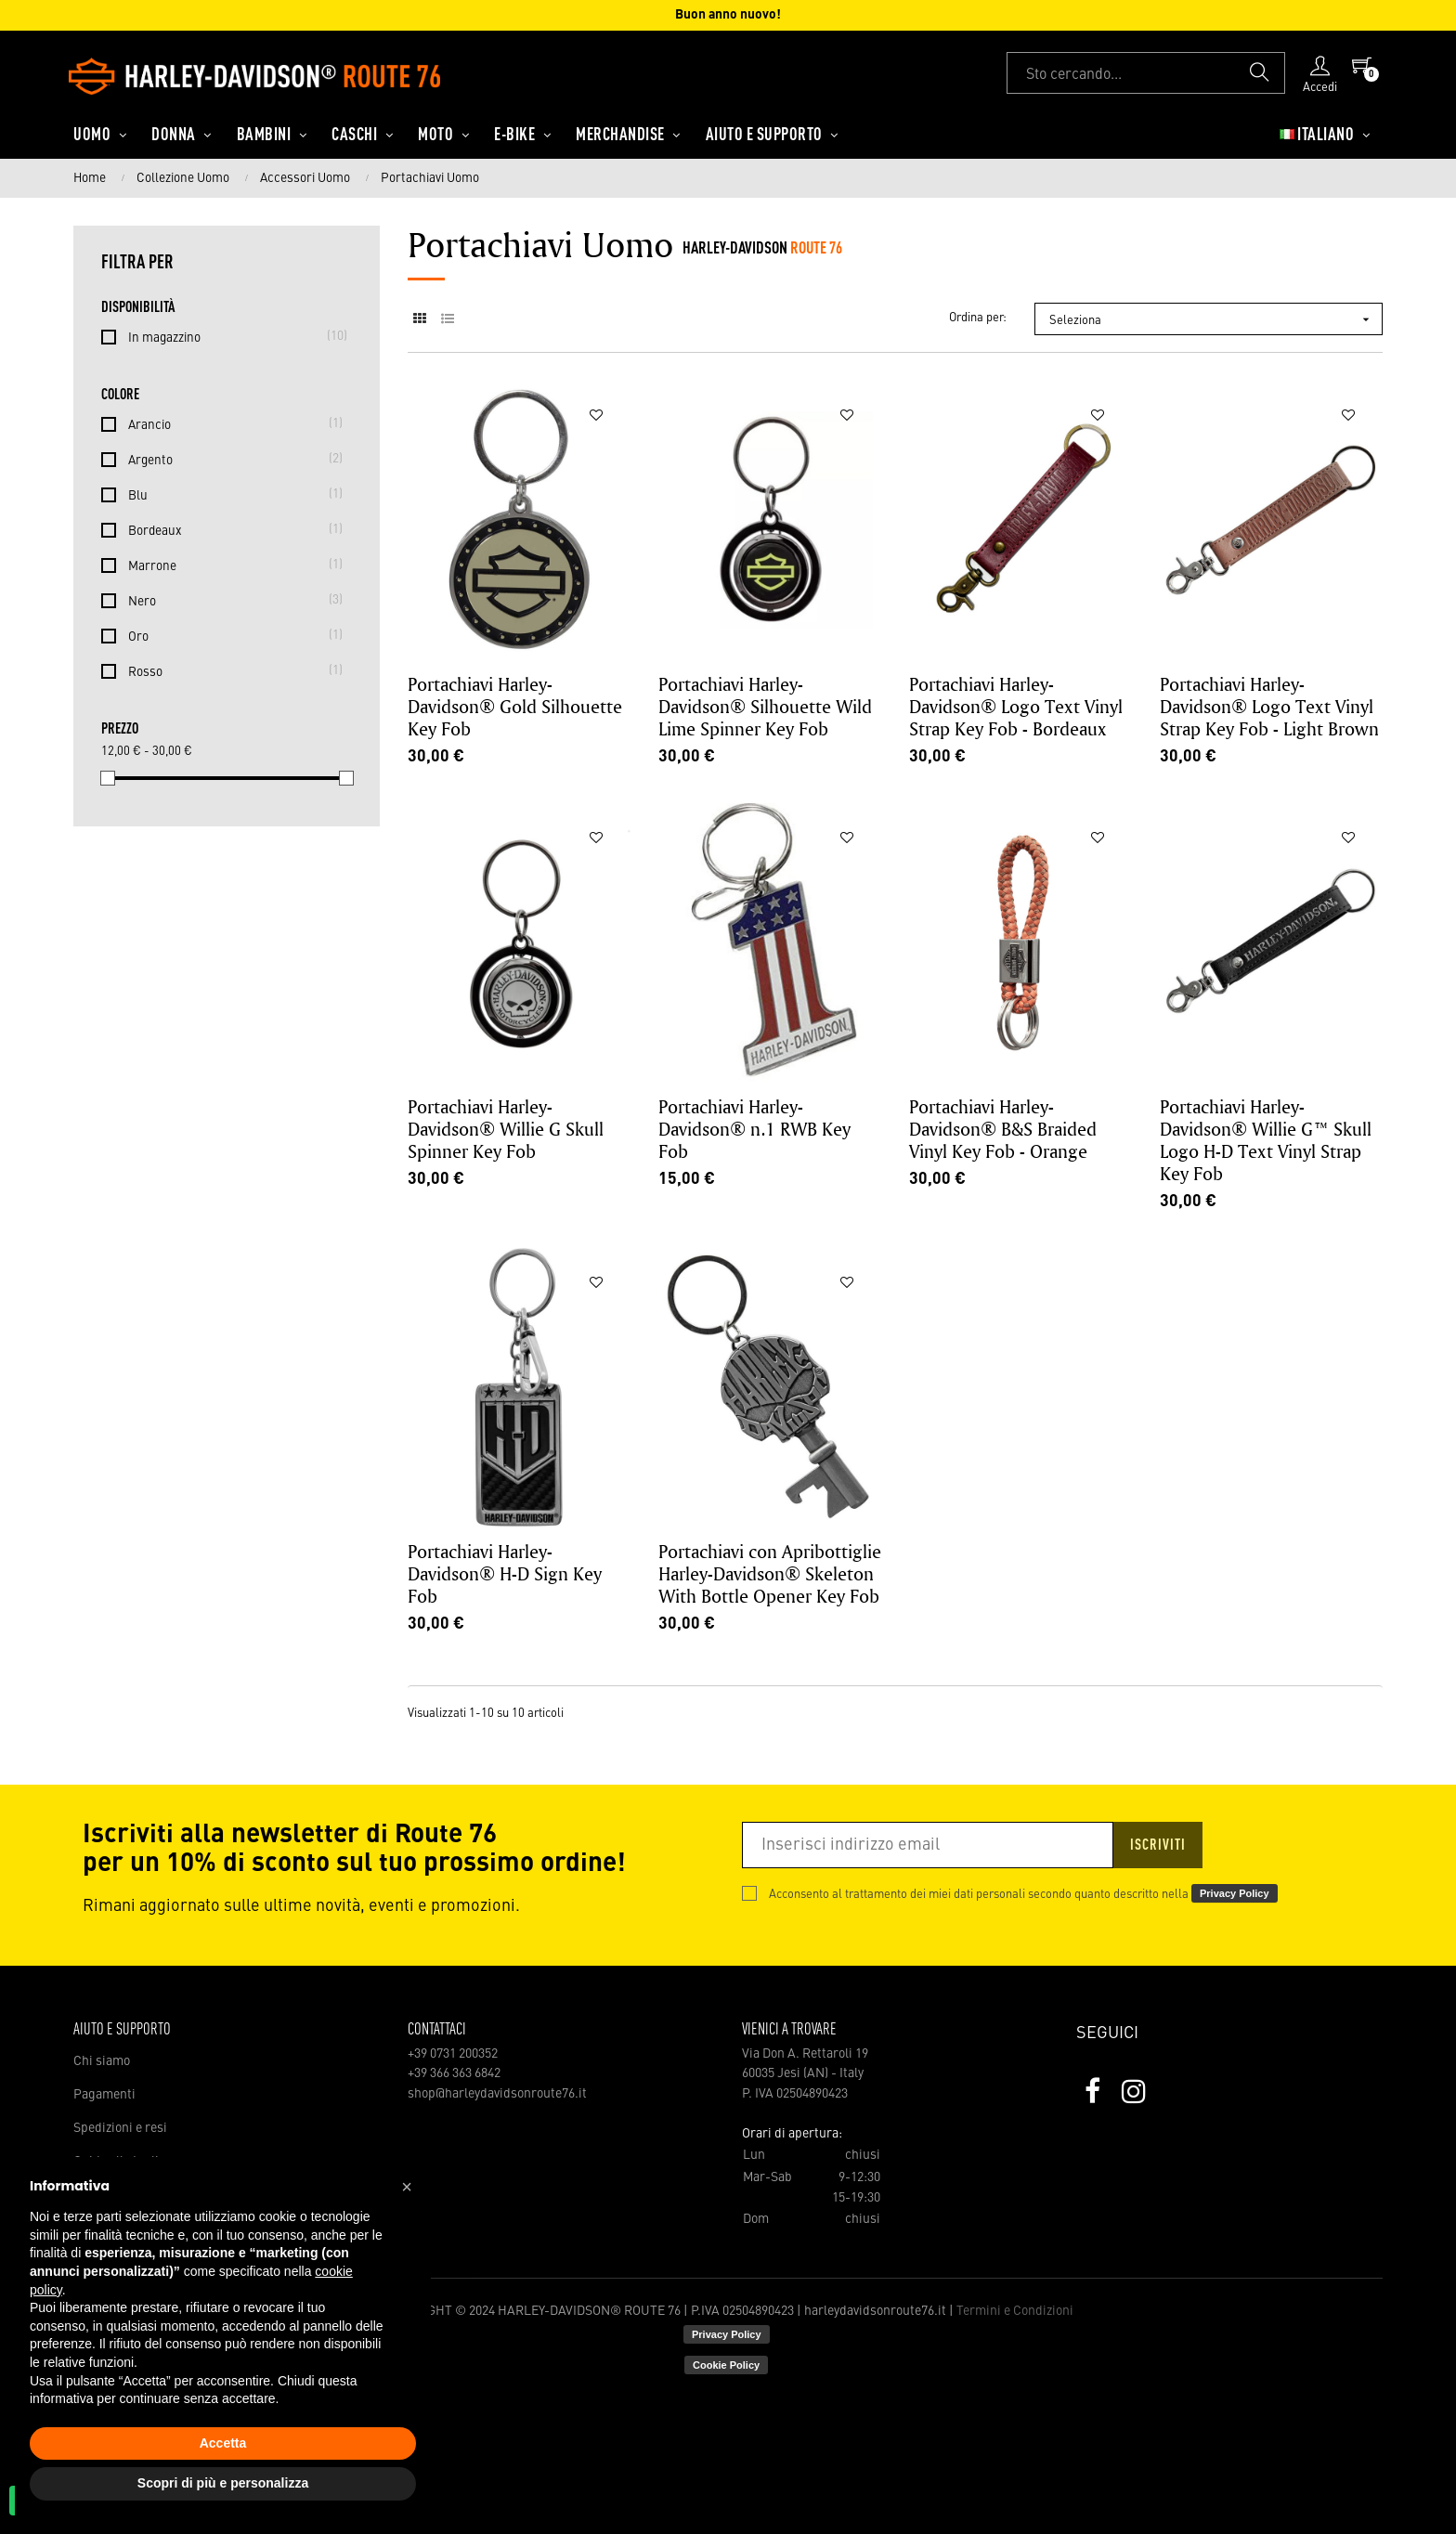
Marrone (230, 564)
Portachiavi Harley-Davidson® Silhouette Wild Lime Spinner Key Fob (765, 706)
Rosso (230, 670)
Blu (230, 494)
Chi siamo (101, 2061)
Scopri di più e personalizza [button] (222, 2483)
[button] (407, 2187)
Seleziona (1215, 319)
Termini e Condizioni (1014, 2311)
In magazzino (230, 336)
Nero (230, 599)
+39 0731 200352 (453, 2053)
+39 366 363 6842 (454, 2073)
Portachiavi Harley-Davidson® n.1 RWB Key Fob (754, 1129)
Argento (230, 458)
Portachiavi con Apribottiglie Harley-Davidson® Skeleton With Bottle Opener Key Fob (769, 1573)
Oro (230, 635)
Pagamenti (104, 2094)
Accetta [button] (223, 2443)
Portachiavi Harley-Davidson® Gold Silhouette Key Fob (515, 706)
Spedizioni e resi (120, 2128)
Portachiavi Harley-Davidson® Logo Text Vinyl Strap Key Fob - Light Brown (1269, 706)
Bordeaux (230, 529)
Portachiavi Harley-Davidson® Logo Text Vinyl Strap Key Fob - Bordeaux (1016, 706)
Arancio (230, 423)
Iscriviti (1158, 1846)
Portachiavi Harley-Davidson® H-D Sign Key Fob (505, 1573)
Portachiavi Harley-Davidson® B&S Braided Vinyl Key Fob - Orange (1003, 1129)
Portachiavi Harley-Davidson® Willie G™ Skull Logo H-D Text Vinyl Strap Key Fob (1266, 1140)
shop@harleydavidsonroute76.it (497, 2093)
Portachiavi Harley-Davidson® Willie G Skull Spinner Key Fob (506, 1129)
